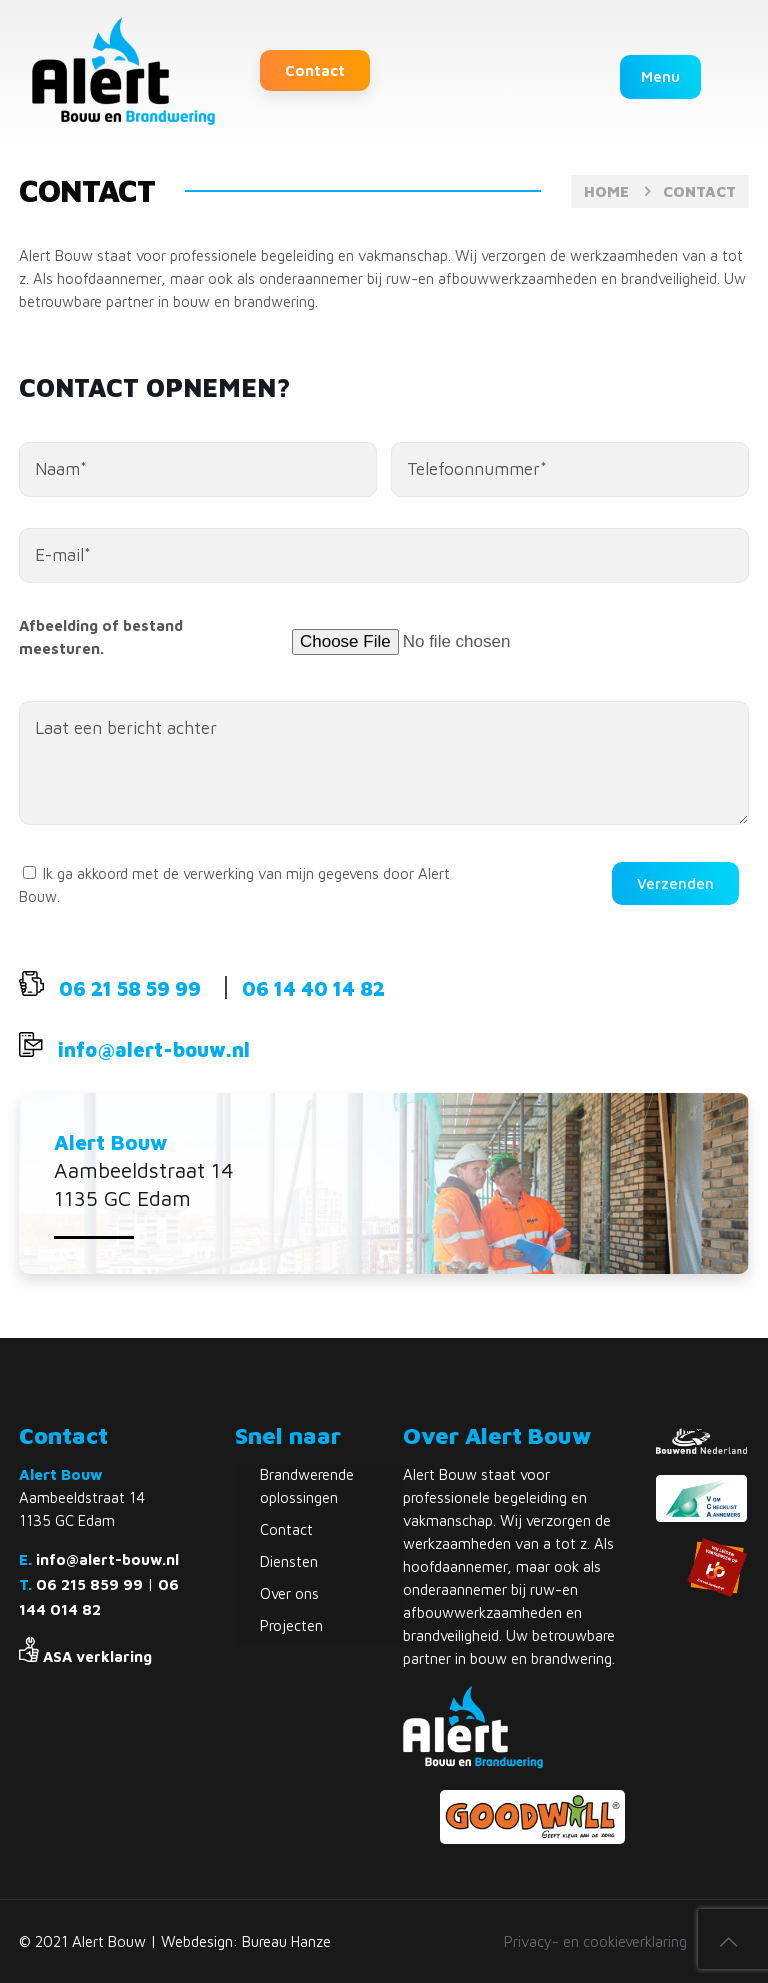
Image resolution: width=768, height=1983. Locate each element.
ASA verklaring (97, 1656)
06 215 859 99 (89, 1584)
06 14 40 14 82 (313, 988)
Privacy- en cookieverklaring (595, 1941)
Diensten (289, 1561)
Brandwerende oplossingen (307, 1486)
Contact (315, 70)
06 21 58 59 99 (130, 988)
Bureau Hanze (286, 1941)
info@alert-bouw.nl (154, 1049)
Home (606, 191)
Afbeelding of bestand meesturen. (101, 637)
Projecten (291, 1625)
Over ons (289, 1593)
